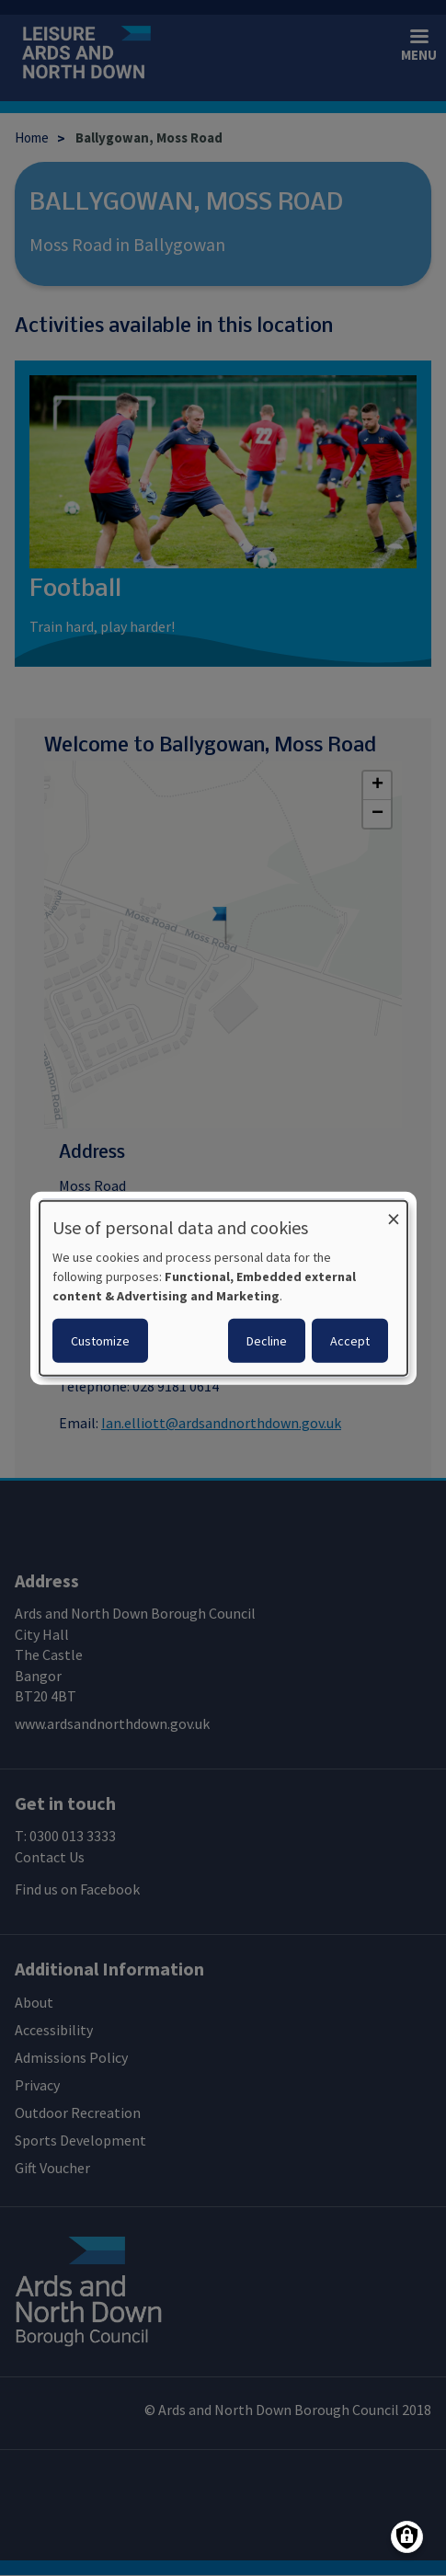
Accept (350, 1341)
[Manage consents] (407, 2537)
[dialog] (223, 1288)
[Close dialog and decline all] (393, 1211)
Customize (100, 1341)
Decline (266, 1341)
